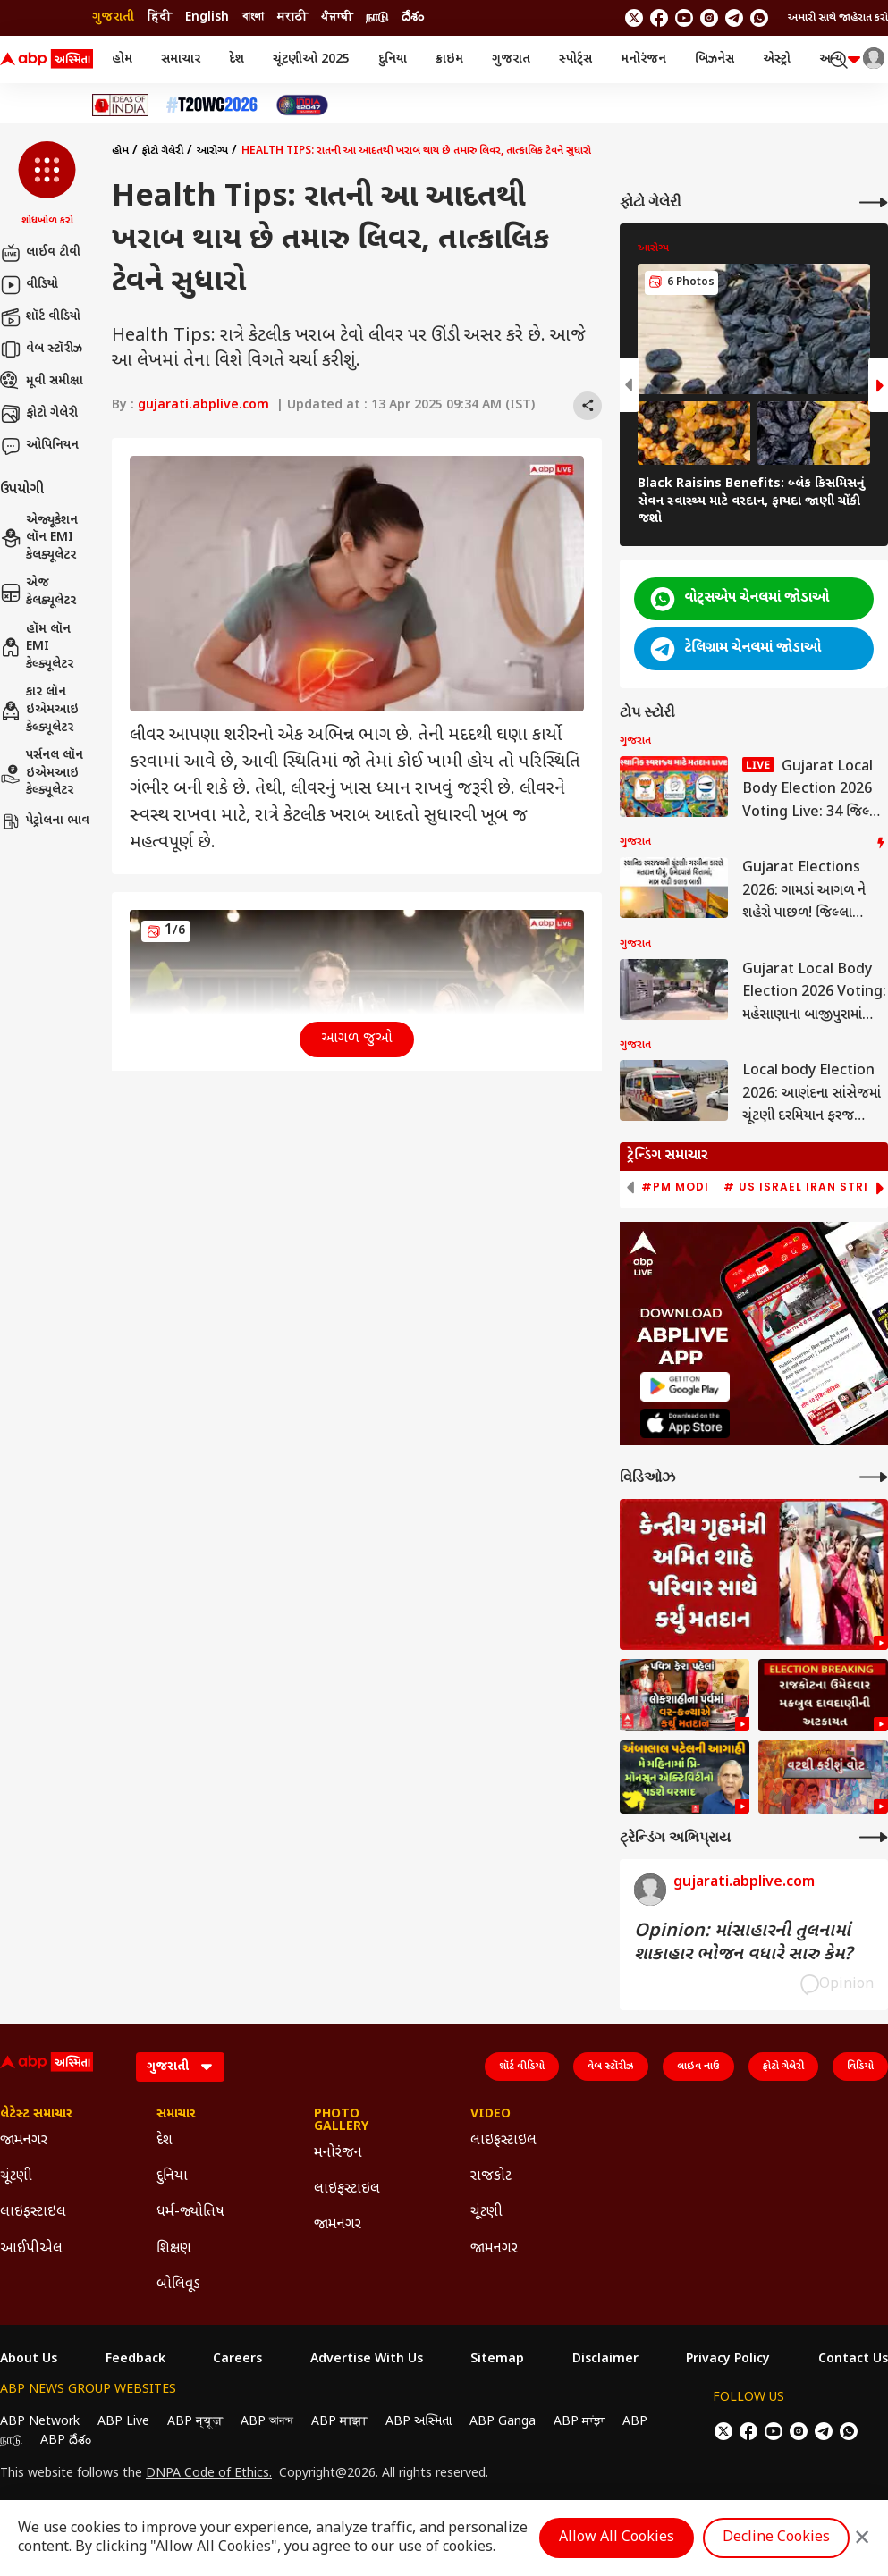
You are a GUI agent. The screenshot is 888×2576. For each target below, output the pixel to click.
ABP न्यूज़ (195, 2421)
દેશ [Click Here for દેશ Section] (164, 2141)
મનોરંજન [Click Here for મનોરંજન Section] (338, 2153)
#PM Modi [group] (675, 1187)
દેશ (236, 59)
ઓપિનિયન (39, 446)
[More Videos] (873, 1477)
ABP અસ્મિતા (418, 2421)
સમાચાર (180, 59)
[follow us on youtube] (684, 18)
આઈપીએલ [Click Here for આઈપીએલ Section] (31, 2249)
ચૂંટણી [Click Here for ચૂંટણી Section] (16, 2177)
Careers (237, 2359)
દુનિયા (392, 59)
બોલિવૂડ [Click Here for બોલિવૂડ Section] (178, 2285)
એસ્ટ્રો (777, 59)
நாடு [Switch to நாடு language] (377, 17)
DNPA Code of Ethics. (209, 2474)
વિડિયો (860, 2066)
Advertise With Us (366, 2359)
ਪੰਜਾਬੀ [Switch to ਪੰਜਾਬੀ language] (336, 17)
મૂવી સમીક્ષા (41, 381)
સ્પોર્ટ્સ (575, 59)
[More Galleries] (873, 202)
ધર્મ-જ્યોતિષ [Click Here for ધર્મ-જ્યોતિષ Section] (190, 2212)
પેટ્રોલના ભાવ (44, 821)
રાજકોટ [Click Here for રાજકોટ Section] (491, 2177)
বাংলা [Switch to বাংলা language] (253, 17)
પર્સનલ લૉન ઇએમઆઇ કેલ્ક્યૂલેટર (41, 773)
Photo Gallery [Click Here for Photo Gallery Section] (341, 2121)
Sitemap (497, 2359)
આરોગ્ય (212, 151)
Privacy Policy (728, 2359)
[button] (47, 185)
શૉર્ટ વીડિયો (40, 317)
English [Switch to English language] (207, 17)
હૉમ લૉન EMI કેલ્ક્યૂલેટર (36, 647)
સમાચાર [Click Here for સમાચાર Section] (176, 2115)
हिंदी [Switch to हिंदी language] (160, 17)
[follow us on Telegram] (734, 18)
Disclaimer (605, 2359)
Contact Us (853, 2359)
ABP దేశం (65, 2440)
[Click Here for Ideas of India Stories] (120, 105)
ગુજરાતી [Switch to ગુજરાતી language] (113, 17)
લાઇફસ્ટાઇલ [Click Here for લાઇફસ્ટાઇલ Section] (33, 2212)
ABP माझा (339, 2421)
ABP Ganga (502, 2421)
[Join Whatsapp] (759, 18)
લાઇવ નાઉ (698, 2066)
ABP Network (40, 2421)
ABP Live (123, 2421)
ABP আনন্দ (267, 2421)
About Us (28, 2359)
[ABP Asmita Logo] (46, 60)
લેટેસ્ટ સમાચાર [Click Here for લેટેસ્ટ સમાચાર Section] (36, 2115)
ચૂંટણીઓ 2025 (311, 59)
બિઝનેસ (714, 59)
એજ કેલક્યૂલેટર (38, 592)
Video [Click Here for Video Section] (490, 2115)
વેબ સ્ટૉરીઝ (41, 349)
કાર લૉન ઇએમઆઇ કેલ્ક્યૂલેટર (39, 710)
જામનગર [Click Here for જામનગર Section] (23, 2141)
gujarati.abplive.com (203, 405)
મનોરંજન (643, 59)
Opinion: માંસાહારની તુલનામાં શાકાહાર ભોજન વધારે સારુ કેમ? (743, 1943)
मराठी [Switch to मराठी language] (292, 17)
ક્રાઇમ (449, 59)
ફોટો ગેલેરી (39, 414)
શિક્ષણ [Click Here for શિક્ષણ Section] (173, 2249)
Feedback (135, 2359)
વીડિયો (29, 285)
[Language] (180, 2067)
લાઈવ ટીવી (40, 253)
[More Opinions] (873, 1837)
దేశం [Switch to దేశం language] (413, 17)
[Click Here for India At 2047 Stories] (302, 105)
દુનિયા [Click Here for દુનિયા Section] (172, 2177)
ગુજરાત (511, 59)
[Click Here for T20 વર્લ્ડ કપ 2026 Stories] (212, 105)
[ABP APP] (685, 1387)
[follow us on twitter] (634, 18)
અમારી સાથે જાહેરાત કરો (838, 18)
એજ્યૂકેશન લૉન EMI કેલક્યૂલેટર (39, 538)
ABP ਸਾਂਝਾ (579, 2421)
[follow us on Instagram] (709, 18)
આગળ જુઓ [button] (357, 1039)
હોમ (122, 59)
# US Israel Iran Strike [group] (803, 1187)
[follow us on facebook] (659, 18)
